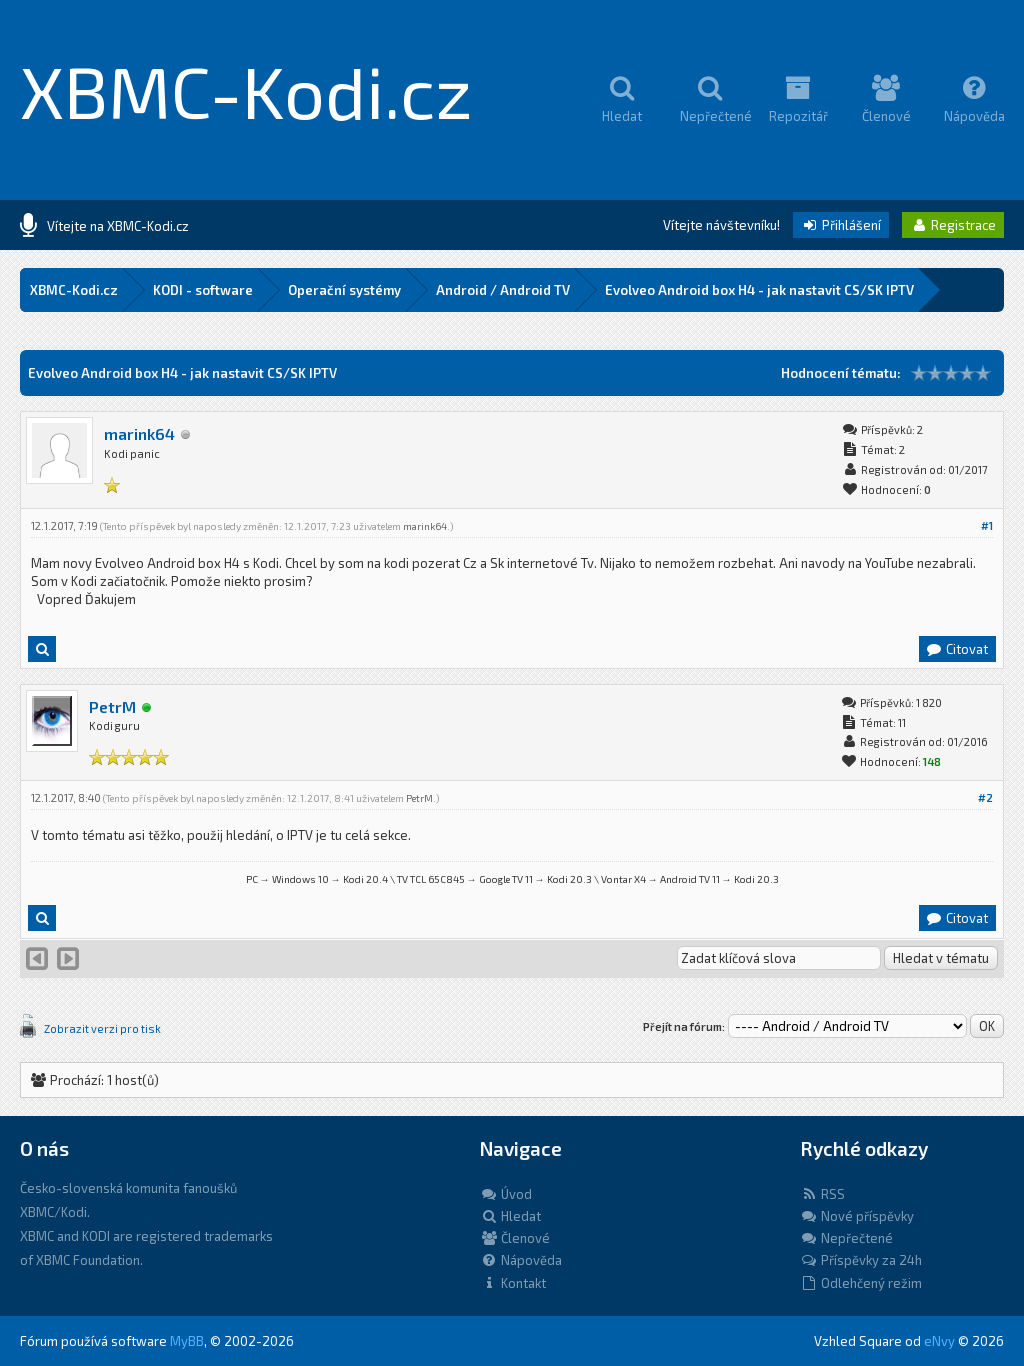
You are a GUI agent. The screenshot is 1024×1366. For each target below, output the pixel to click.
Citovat (956, 649)
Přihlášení (841, 225)
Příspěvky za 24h (861, 1260)
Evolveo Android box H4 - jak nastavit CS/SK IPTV (759, 290)
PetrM (112, 706)
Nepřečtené (846, 1238)
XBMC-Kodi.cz (246, 90)
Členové (515, 1238)
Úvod (506, 1194)
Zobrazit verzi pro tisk (102, 1028)
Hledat (510, 1216)
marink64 (139, 433)
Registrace (953, 225)
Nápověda (521, 1260)
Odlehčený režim (861, 1283)
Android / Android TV (503, 290)
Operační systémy (344, 290)
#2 (985, 797)
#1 (987, 525)
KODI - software (203, 290)
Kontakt (513, 1283)
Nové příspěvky (857, 1216)
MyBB (187, 1341)
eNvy (939, 1341)
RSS (822, 1194)
